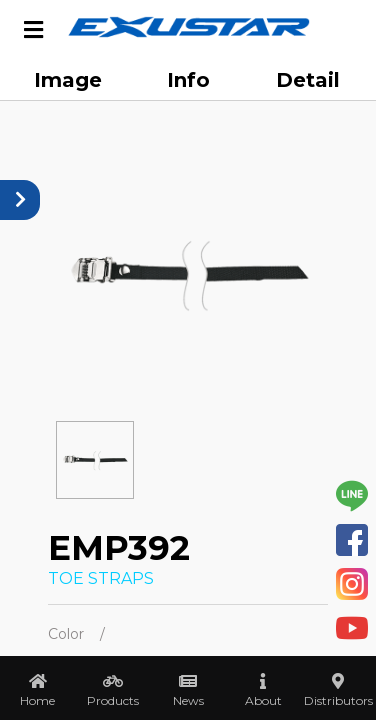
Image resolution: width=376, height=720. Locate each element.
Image (68, 80)
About (263, 700)
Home (37, 700)
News (188, 700)
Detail (308, 80)
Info (188, 80)
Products (113, 700)
